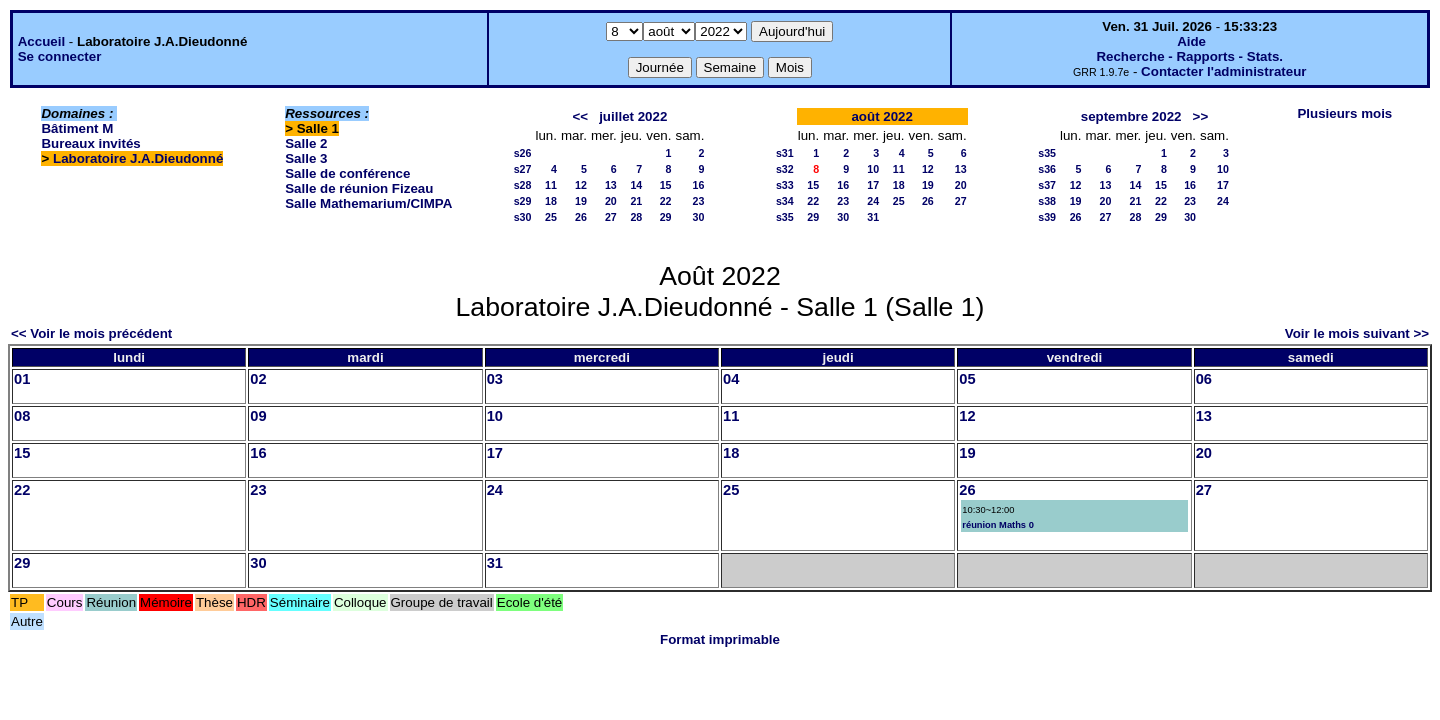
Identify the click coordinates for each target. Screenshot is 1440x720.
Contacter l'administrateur (1223, 71)
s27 (523, 169)
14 (636, 185)
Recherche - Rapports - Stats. (1189, 56)
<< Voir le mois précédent (91, 333)
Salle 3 (306, 158)
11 (551, 185)
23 (699, 201)
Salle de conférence (347, 173)
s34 (785, 201)
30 (699, 217)
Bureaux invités (90, 143)
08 (22, 416)
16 (699, 185)
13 (611, 185)
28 (636, 217)
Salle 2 (306, 143)
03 (495, 379)
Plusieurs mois (1344, 113)
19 (581, 201)
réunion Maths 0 (998, 525)
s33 (785, 185)
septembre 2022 (1131, 116)
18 (551, 201)
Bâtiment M (77, 128)
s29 (523, 201)
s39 (1047, 217)
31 (873, 217)
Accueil (41, 41)
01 (22, 379)
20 (611, 201)
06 (1204, 379)
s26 (523, 153)
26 (581, 217)
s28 (523, 185)
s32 (785, 169)
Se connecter (60, 56)
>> (1201, 116)
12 (581, 185)
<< (580, 116)
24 (873, 201)
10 (873, 169)
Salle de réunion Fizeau (359, 188)
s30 (523, 217)
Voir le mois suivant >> (1357, 333)
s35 (785, 217)
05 (967, 379)
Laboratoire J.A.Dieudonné (138, 158)
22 (666, 201)
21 (636, 201)
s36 (1047, 169)
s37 (1047, 185)
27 (611, 217)
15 (666, 185)
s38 (1047, 201)
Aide (1191, 41)
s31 (785, 153)
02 (258, 379)
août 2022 (882, 116)
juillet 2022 (633, 116)
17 (873, 185)
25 (551, 217)
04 (731, 379)
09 (258, 416)
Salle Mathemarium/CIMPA (368, 203)
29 (666, 217)
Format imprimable (720, 639)
